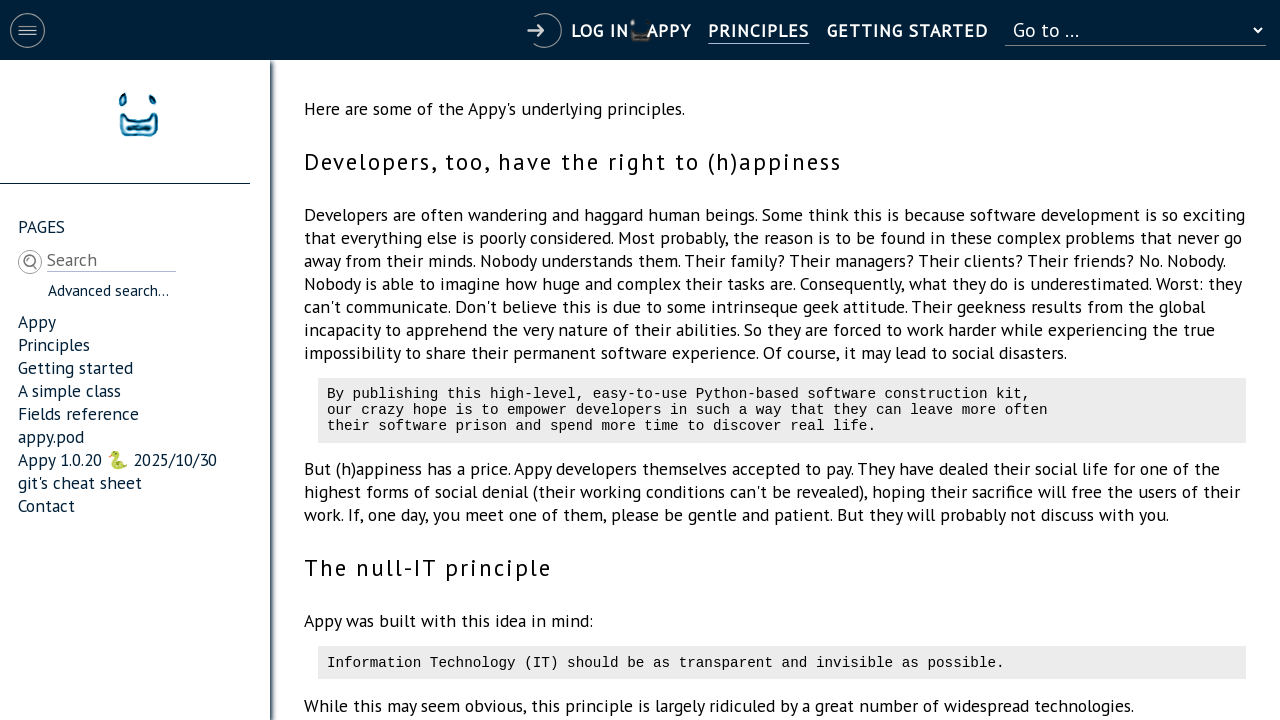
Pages (41, 226)
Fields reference (78, 413)
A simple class (69, 390)
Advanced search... (108, 290)
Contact (46, 505)
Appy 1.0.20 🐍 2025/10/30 (117, 459)
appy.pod (51, 436)
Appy (37, 321)
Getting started (75, 367)
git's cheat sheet (80, 482)
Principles (54, 344)
